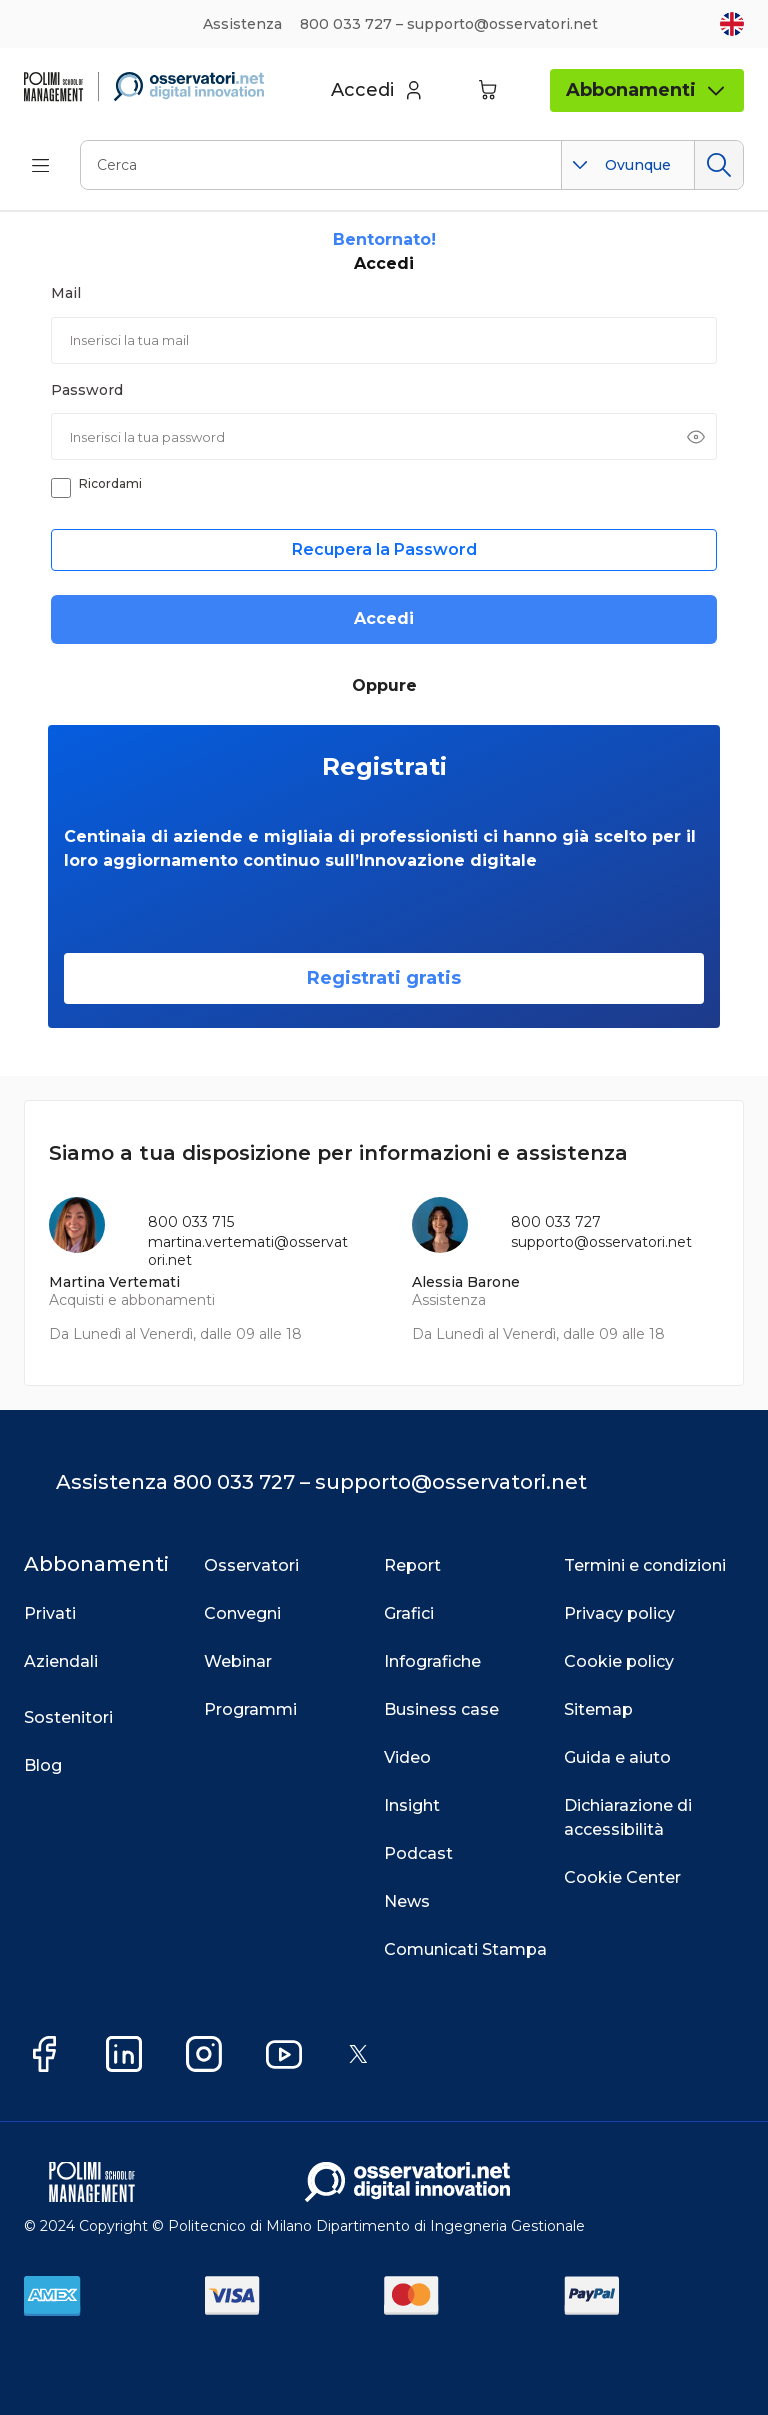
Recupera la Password (384, 549)
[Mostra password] (696, 437)
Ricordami (110, 483)
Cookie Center (622, 1877)
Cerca (718, 165)
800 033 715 (191, 1222)
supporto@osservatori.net (601, 1242)
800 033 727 (556, 1222)
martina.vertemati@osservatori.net (248, 1251)
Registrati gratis (384, 978)
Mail (66, 293)
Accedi (384, 618)
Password (87, 390)
